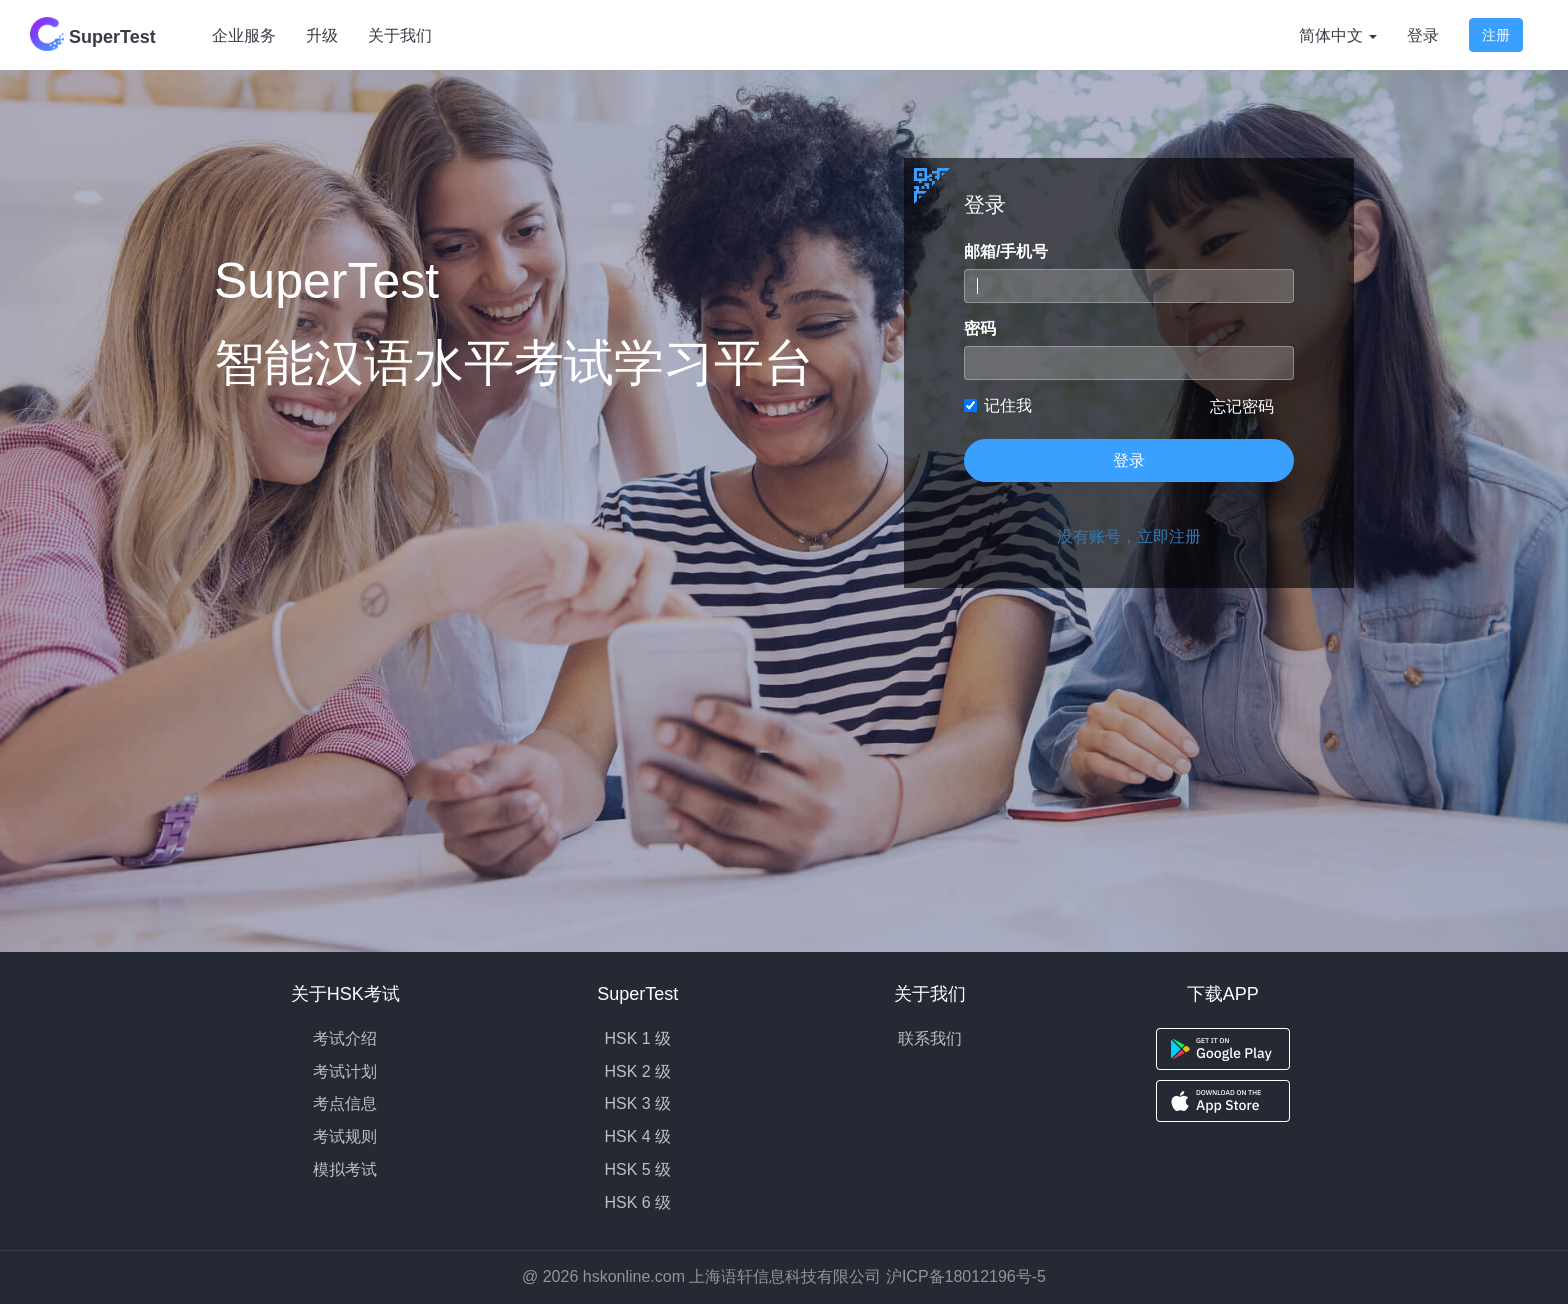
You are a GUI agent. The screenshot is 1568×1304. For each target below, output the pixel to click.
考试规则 (345, 1136)
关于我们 (400, 35)
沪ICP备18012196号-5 (966, 1276)
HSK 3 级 (637, 1103)
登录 (1423, 35)
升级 (322, 35)
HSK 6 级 (637, 1202)
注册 (1496, 35)
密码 (980, 328)
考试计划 (345, 1071)
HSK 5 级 (637, 1169)
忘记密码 (1242, 406)
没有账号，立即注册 (1129, 536)
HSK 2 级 (637, 1071)
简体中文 (1338, 35)
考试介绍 (345, 1038)
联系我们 (930, 1038)
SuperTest (93, 34)
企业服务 (244, 35)
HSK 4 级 (637, 1136)
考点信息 (345, 1103)
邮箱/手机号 (1006, 251)
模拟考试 (345, 1169)
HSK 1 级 (637, 1038)
